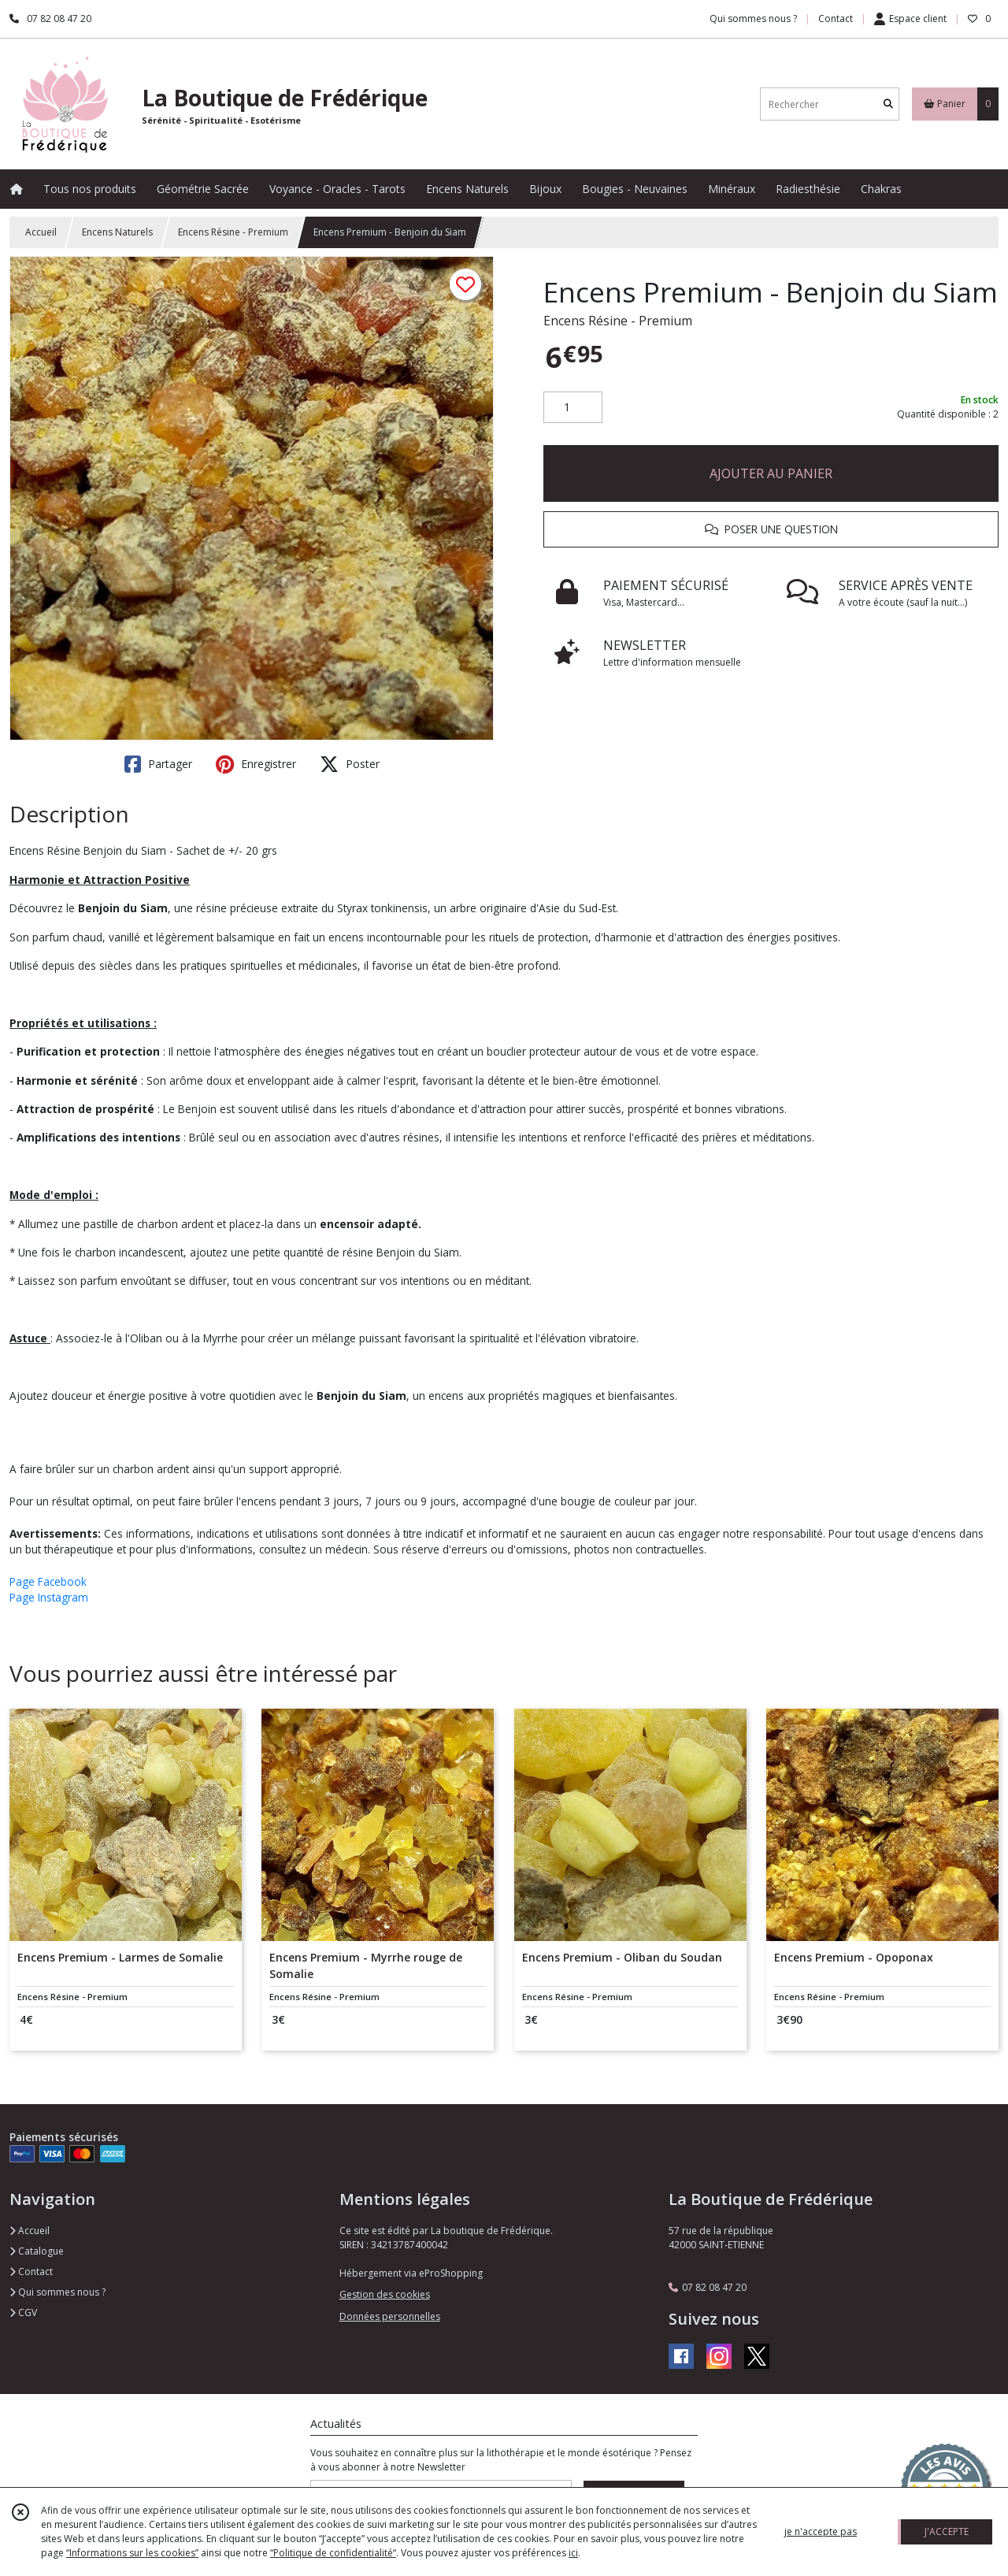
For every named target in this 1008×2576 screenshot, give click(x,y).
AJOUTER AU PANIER (771, 473)
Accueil (41, 232)
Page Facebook (48, 1581)
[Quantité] (572, 407)
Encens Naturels (117, 232)
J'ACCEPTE (947, 2531)
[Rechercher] (888, 104)
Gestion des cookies (384, 2294)
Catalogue (36, 2251)
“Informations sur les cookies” (132, 2552)
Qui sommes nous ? (57, 2292)
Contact (835, 18)
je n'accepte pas (820, 2531)
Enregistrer (256, 764)
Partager (158, 764)
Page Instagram (48, 1597)
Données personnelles (389, 2316)
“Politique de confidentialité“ (333, 2552)
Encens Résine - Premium (233, 232)
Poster (350, 764)
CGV (23, 2312)
